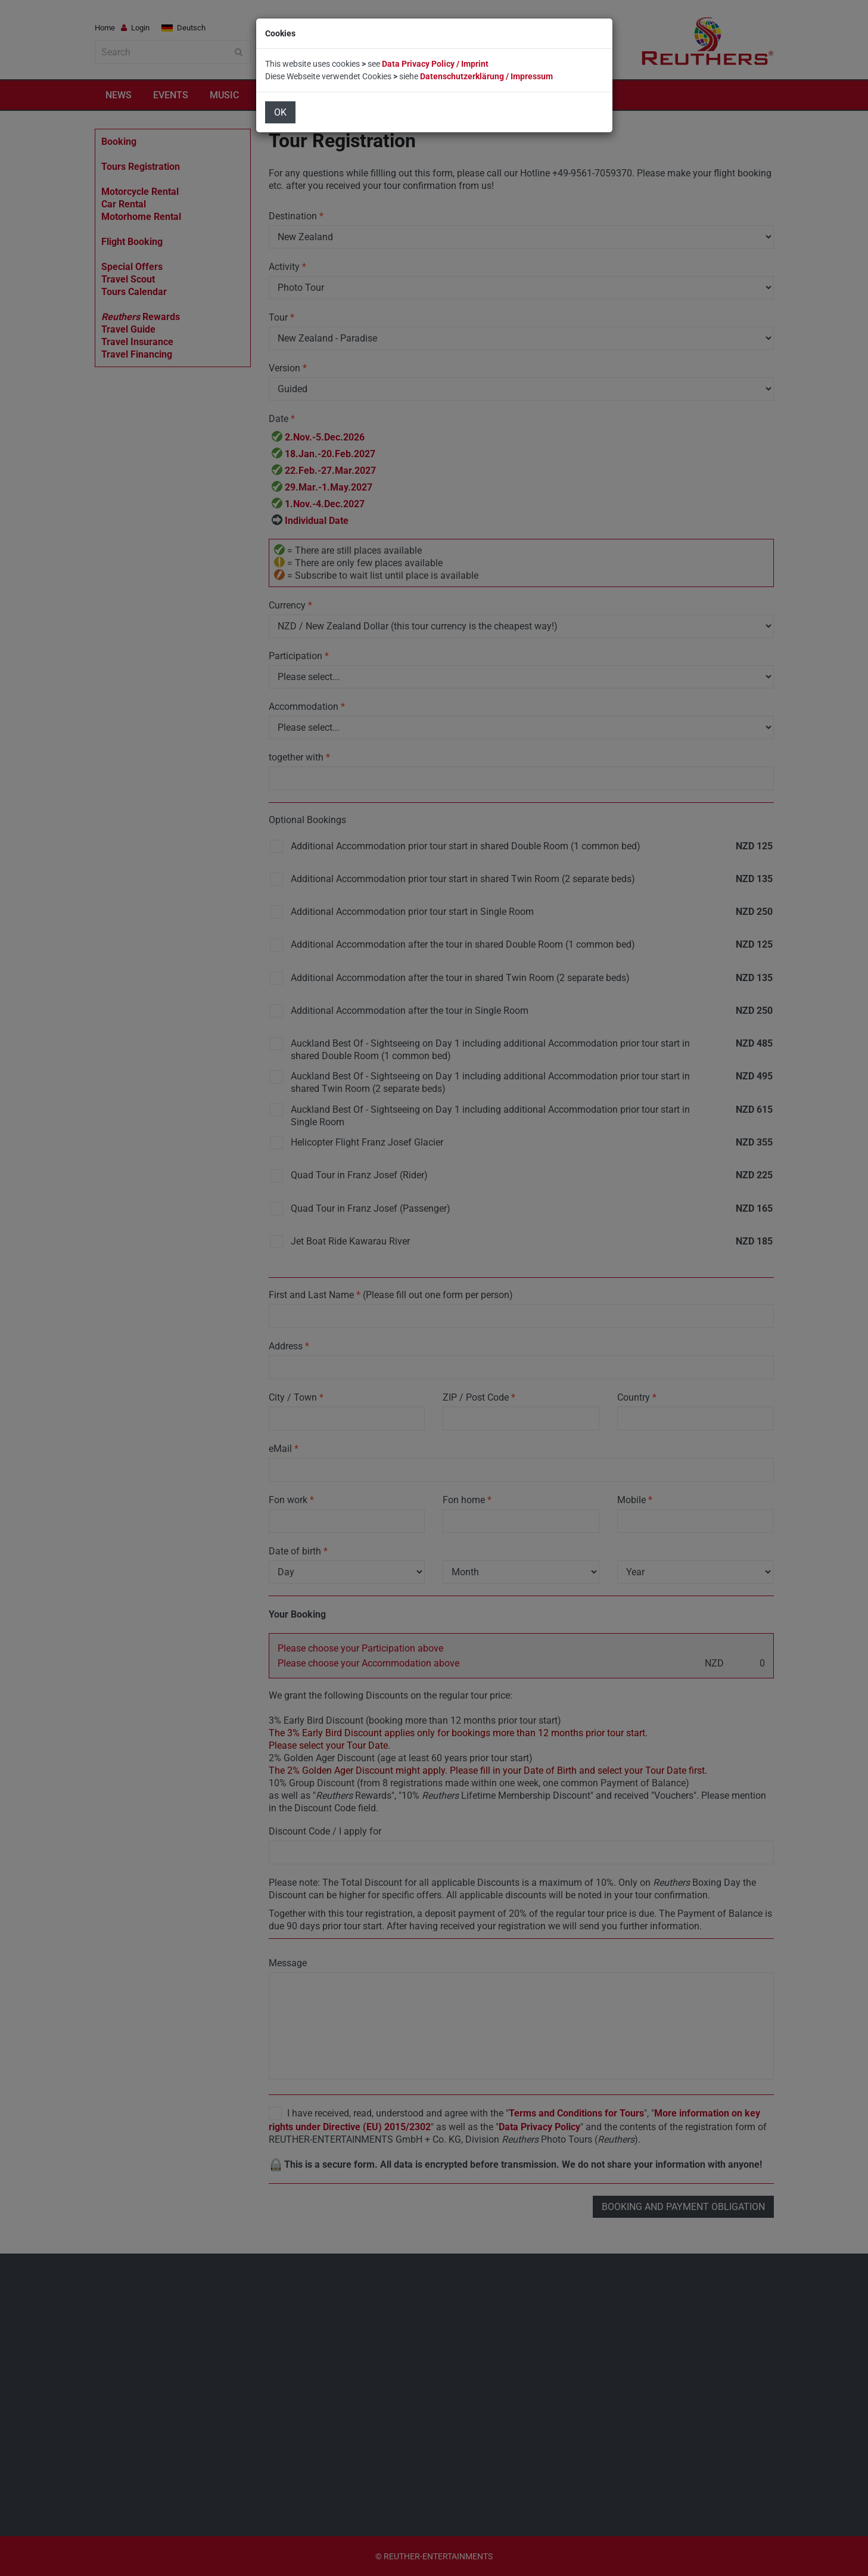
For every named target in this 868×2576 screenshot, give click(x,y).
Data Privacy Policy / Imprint (435, 64)
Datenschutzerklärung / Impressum (486, 76)
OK (280, 112)
